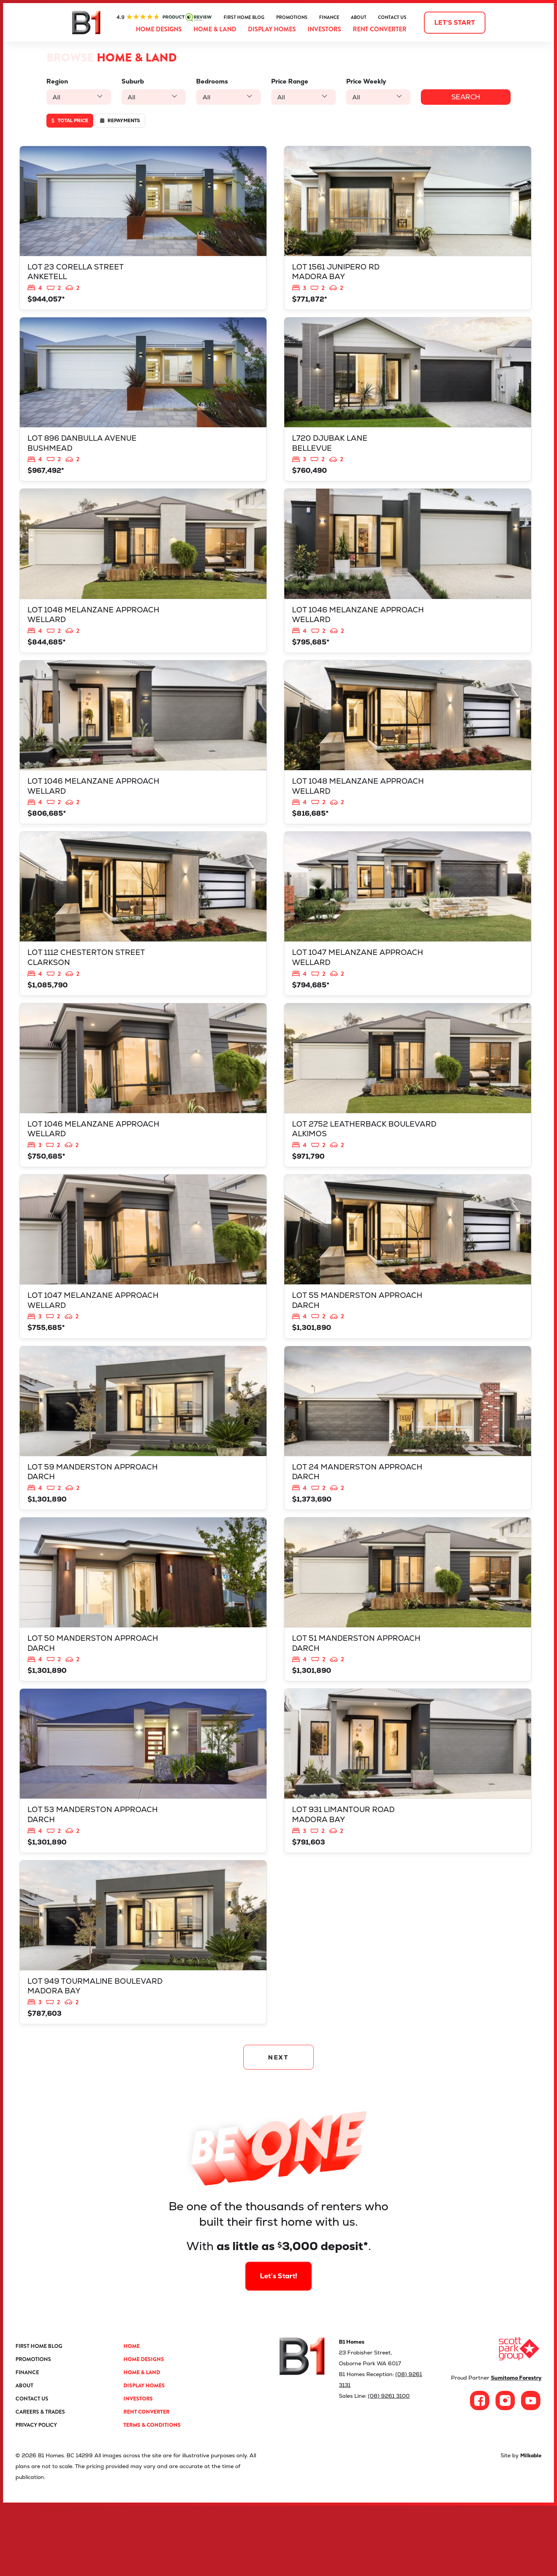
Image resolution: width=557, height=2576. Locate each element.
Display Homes (272, 29)
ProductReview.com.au (164, 17)
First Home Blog (244, 17)
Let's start (454, 23)
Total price (69, 121)
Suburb (131, 81)
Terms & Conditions (152, 2495)
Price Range (285, 81)
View (143, 231)
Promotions (292, 17)
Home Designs (159, 29)
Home (131, 2416)
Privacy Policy (36, 2495)
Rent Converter (380, 29)
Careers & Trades (40, 2482)
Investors (324, 29)
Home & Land (214, 29)
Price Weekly (361, 81)
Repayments (120, 121)
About (358, 17)
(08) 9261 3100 (389, 2466)
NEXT (279, 2125)
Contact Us (392, 17)
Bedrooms (209, 81)
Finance (329, 17)
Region (57, 81)
